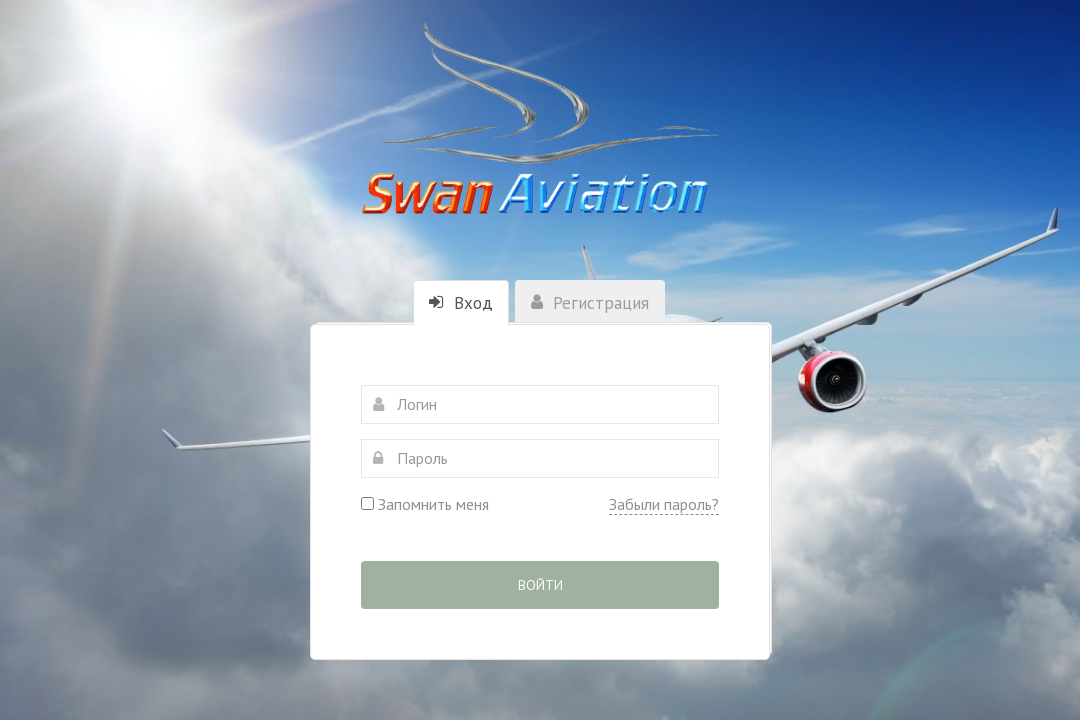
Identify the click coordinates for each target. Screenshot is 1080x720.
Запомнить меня (425, 504)
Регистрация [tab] (590, 303)
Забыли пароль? (664, 504)
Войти (540, 585)
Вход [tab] (461, 303)
